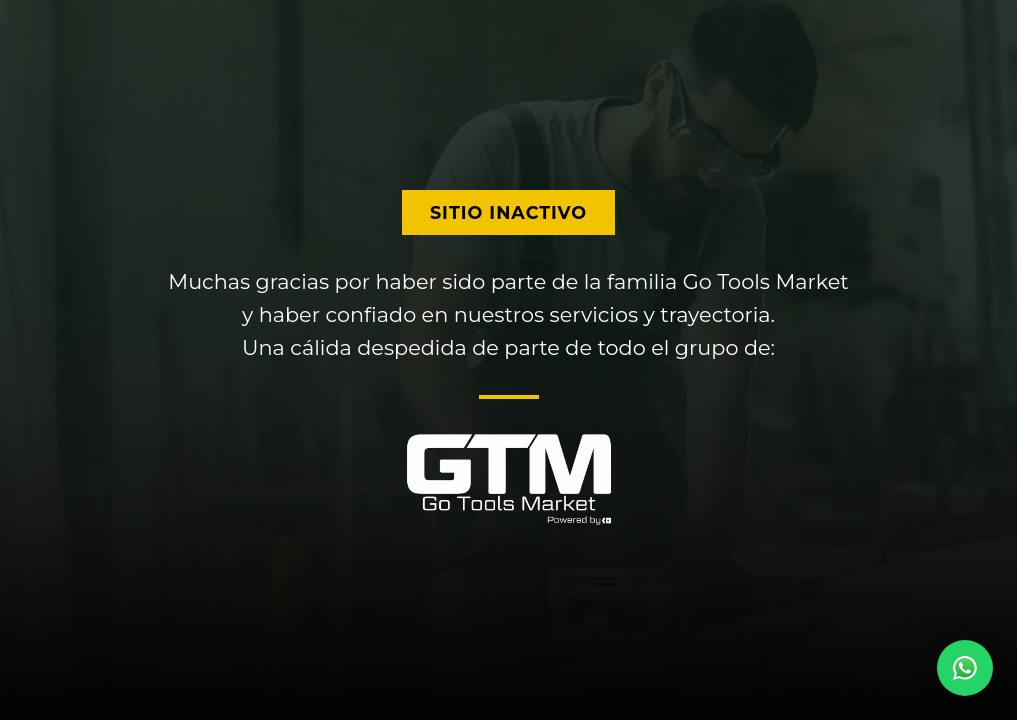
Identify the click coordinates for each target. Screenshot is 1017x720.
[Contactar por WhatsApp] (965, 668)
